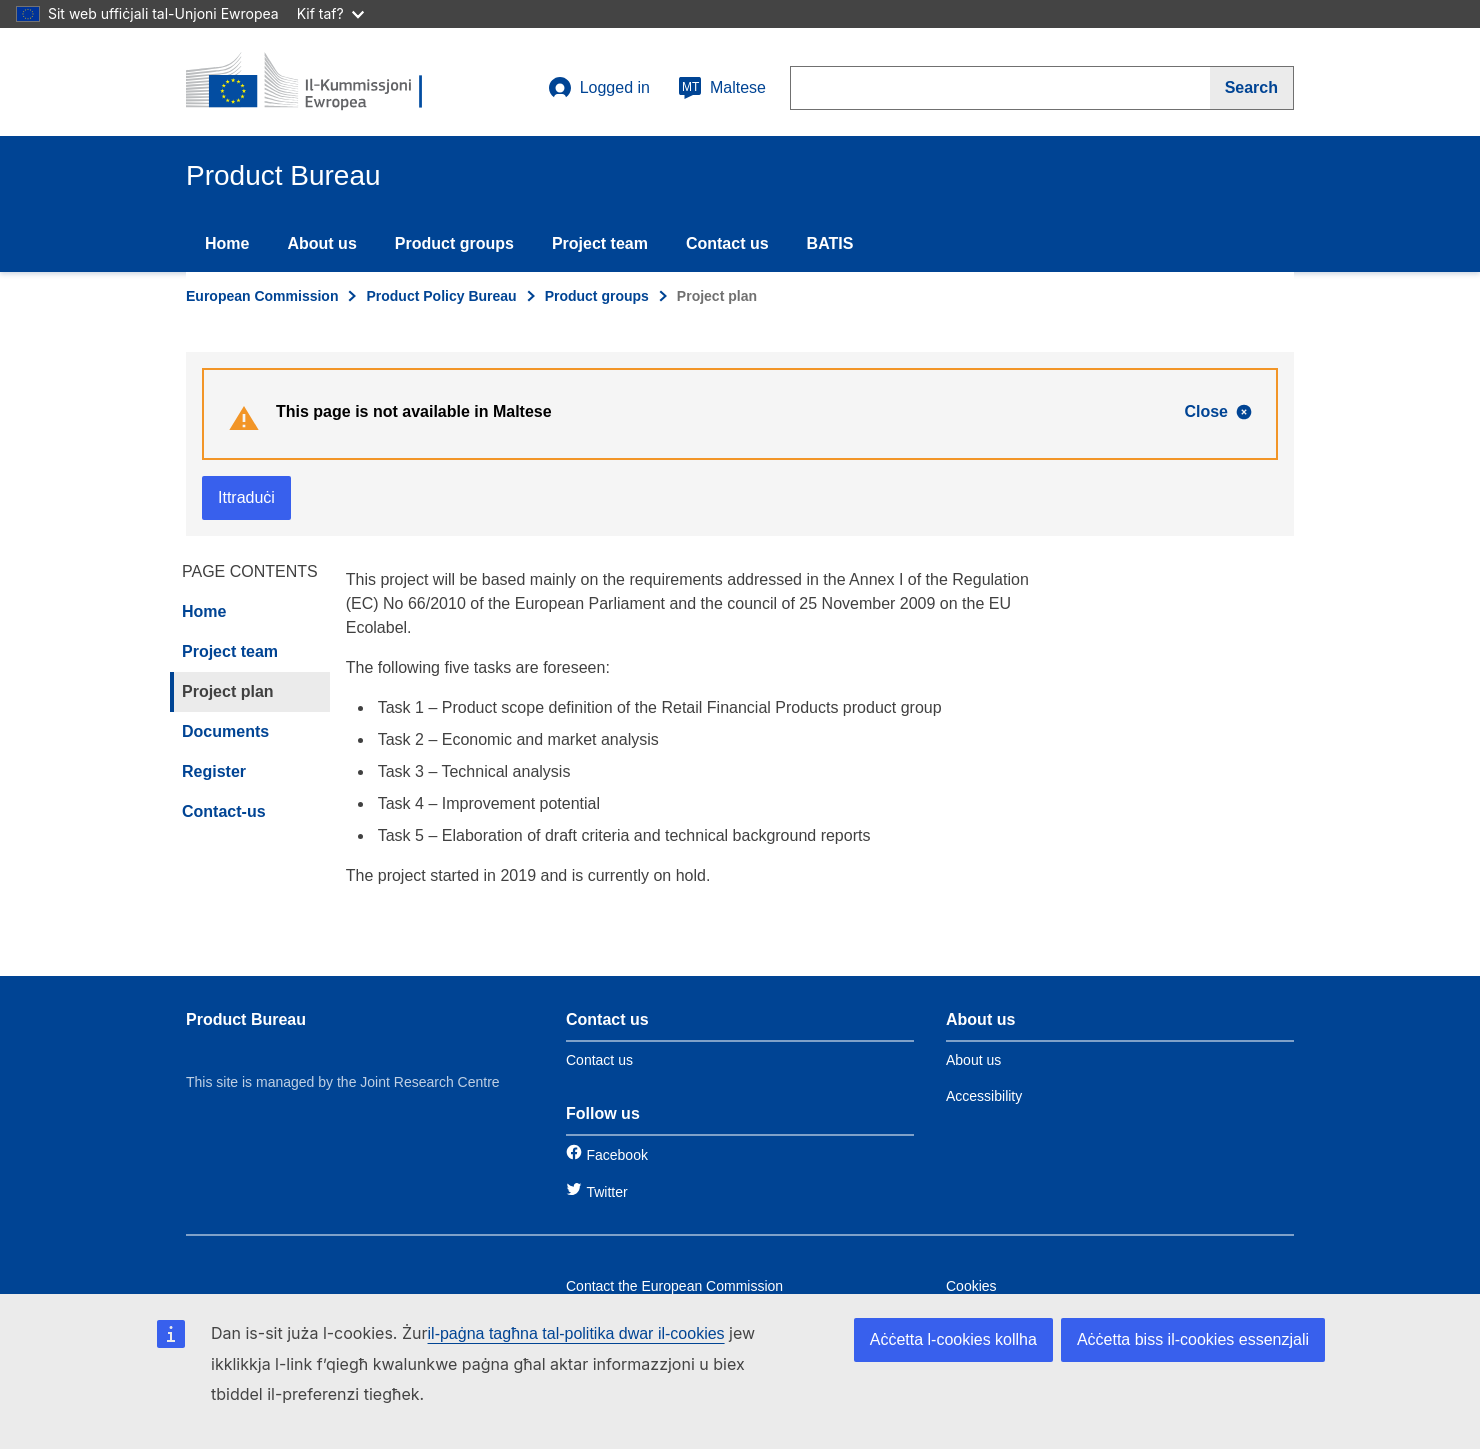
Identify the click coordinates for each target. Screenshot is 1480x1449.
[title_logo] (307, 82)
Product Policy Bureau (441, 296)
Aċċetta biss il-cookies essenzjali (1193, 1339)
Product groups (454, 243)
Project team (600, 243)
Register (214, 771)
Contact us (727, 243)
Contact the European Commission (674, 1286)
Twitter (606, 1192)
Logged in (599, 88)
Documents (225, 731)
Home (227, 243)
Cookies (971, 1286)
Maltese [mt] (722, 88)
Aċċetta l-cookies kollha (953, 1339)
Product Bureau (246, 1019)
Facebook (616, 1155)
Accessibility (984, 1096)
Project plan (228, 691)
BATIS (830, 243)
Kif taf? (330, 13)
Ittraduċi (246, 497)
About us (321, 243)
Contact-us (224, 811)
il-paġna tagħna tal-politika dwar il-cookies (576, 1333)
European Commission (262, 296)
